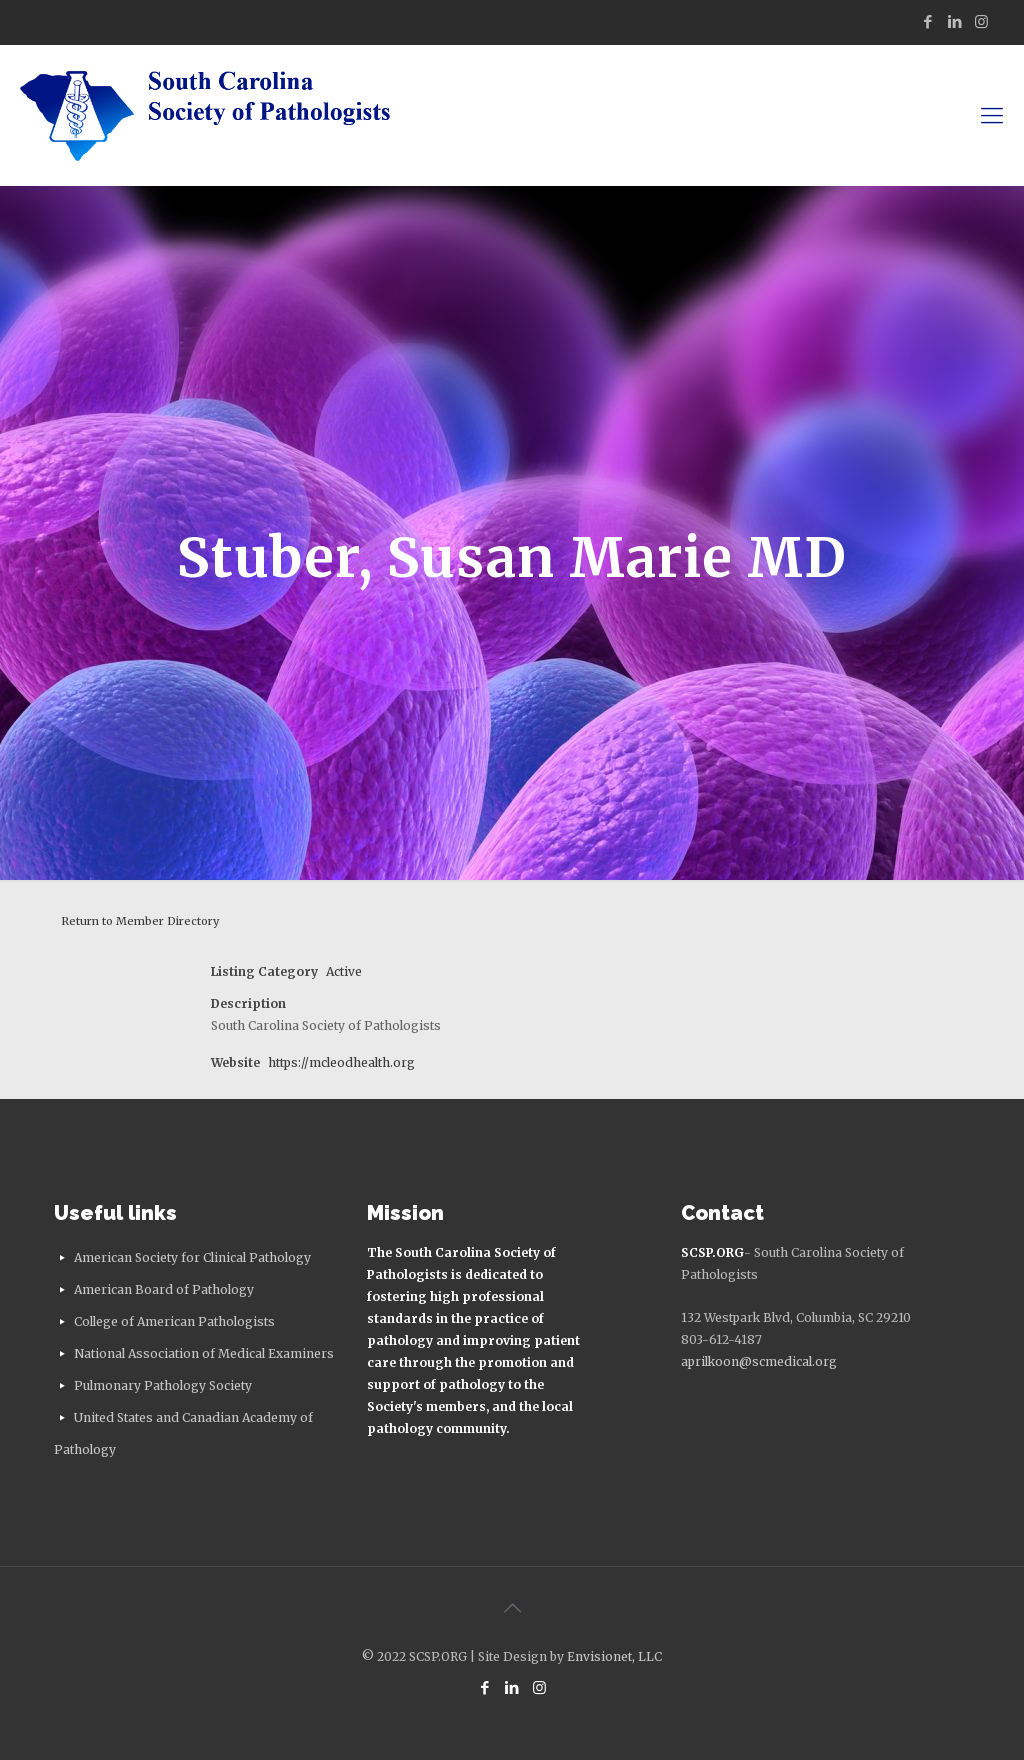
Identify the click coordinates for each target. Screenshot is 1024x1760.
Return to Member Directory (140, 921)
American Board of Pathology (164, 1289)
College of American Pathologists (174, 1321)
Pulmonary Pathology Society (163, 1385)
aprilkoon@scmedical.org (759, 1361)
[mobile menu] (992, 115)
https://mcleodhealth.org (341, 1062)
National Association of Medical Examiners (204, 1353)
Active (344, 971)
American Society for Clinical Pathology (192, 1257)
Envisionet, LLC (614, 1656)
